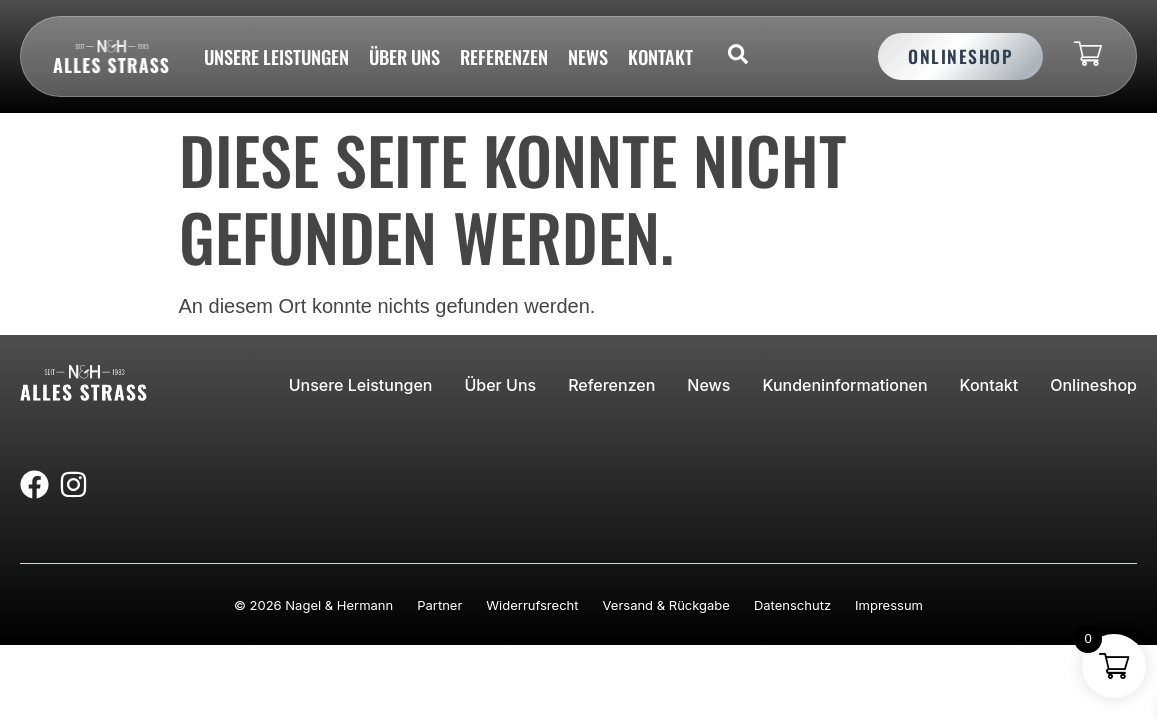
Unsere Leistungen (276, 56)
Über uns (404, 56)
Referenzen (504, 56)
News (588, 56)
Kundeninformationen (844, 385)
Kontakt (660, 56)
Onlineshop (1093, 385)
